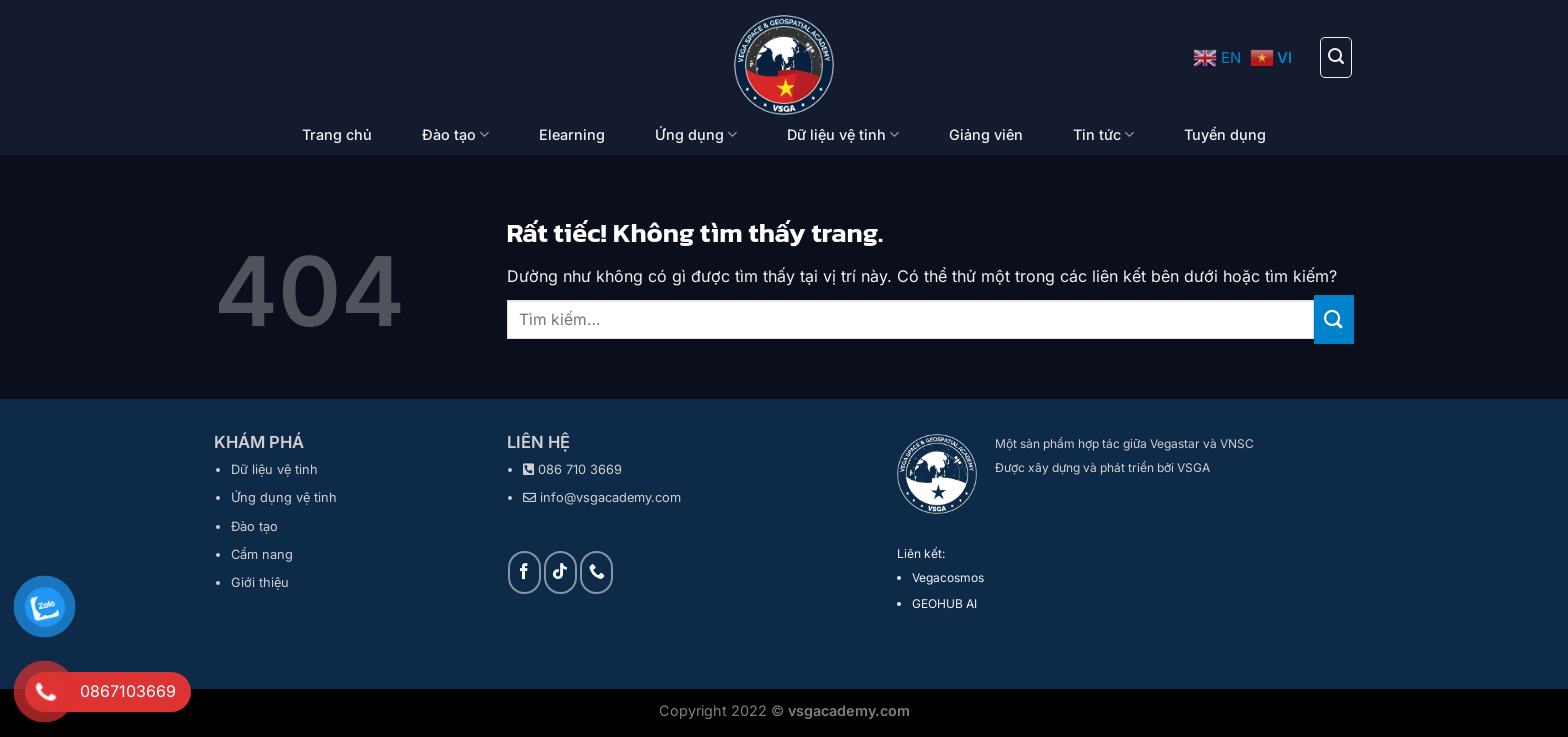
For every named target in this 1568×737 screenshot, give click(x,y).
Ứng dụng (696, 134)
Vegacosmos (948, 577)
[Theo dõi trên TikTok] (560, 572)
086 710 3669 (580, 469)
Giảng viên (986, 134)
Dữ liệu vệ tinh (843, 134)
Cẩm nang (262, 554)
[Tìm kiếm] (1336, 57)
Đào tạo (455, 134)
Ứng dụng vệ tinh (284, 497)
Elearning (572, 134)
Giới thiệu (260, 582)
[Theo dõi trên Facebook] (524, 572)
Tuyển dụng (1225, 134)
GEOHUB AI (944, 603)
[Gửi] (1334, 319)
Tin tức (1103, 134)
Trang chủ (337, 134)
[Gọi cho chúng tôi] (596, 572)
